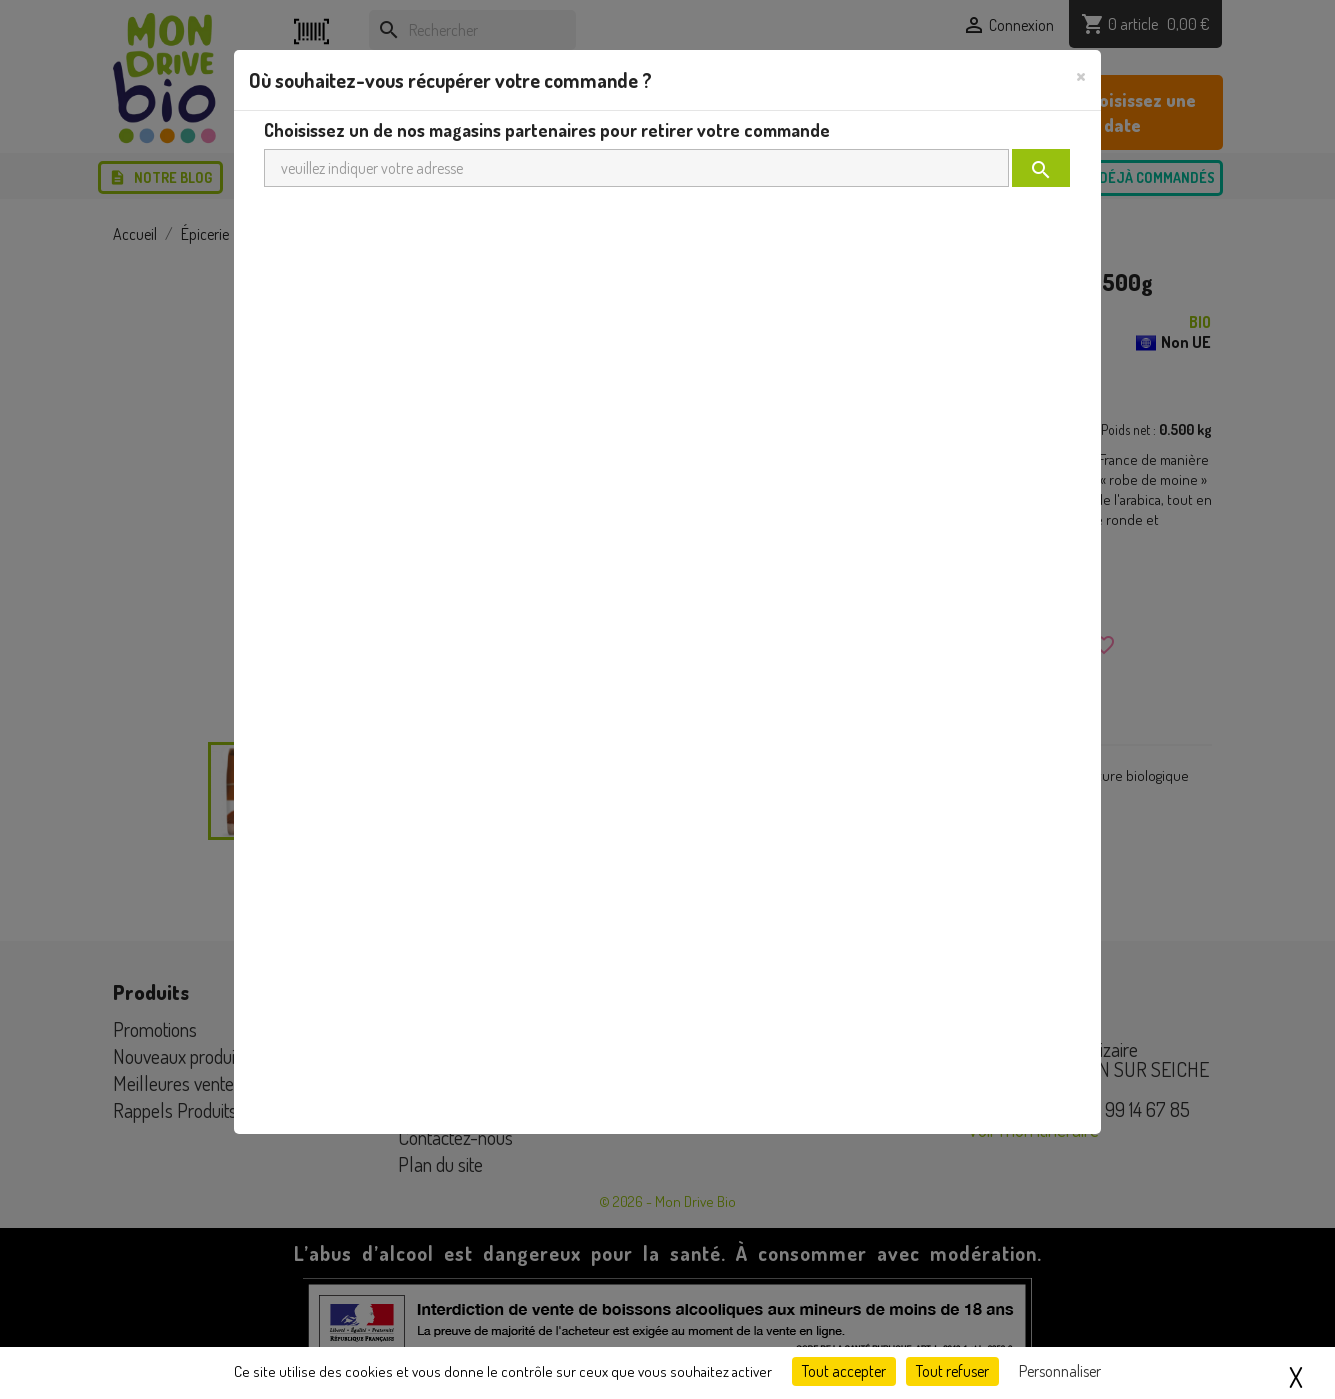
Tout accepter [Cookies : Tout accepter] (844, 1371)
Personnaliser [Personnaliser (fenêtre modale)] (1060, 1371)
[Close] (1081, 75)
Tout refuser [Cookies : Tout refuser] (952, 1371)
